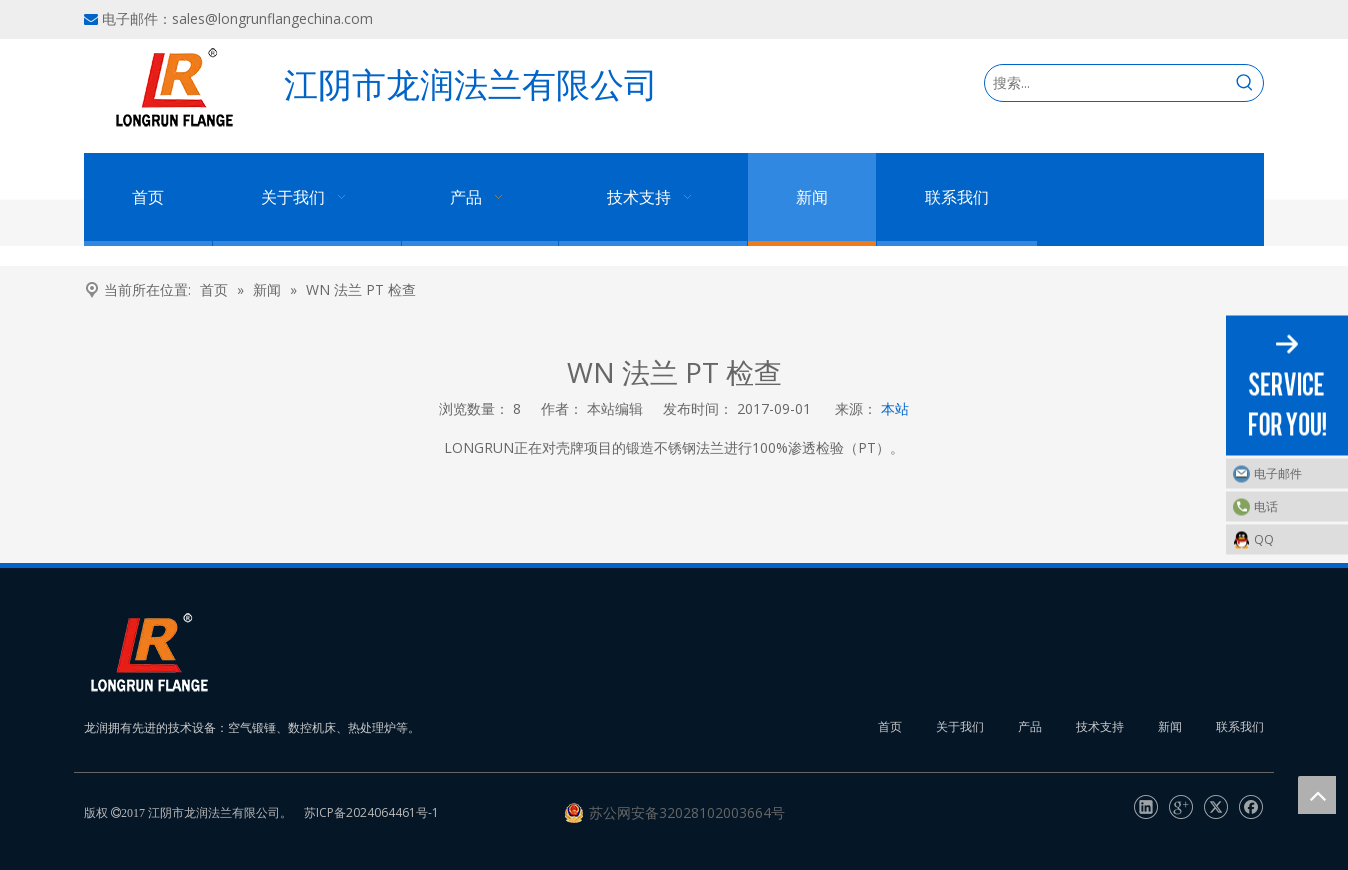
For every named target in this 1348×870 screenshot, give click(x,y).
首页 (890, 726)
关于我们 (960, 726)
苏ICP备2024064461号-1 (371, 812)
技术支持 (1100, 726)
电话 (1266, 506)
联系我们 (1240, 726)
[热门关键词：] (1245, 83)
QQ (1264, 539)
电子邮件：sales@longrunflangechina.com (237, 18)
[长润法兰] (149, 653)
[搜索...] (1106, 83)
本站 (895, 408)
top (1317, 795)
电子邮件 (1278, 473)
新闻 (1170, 726)
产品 (1030, 726)
